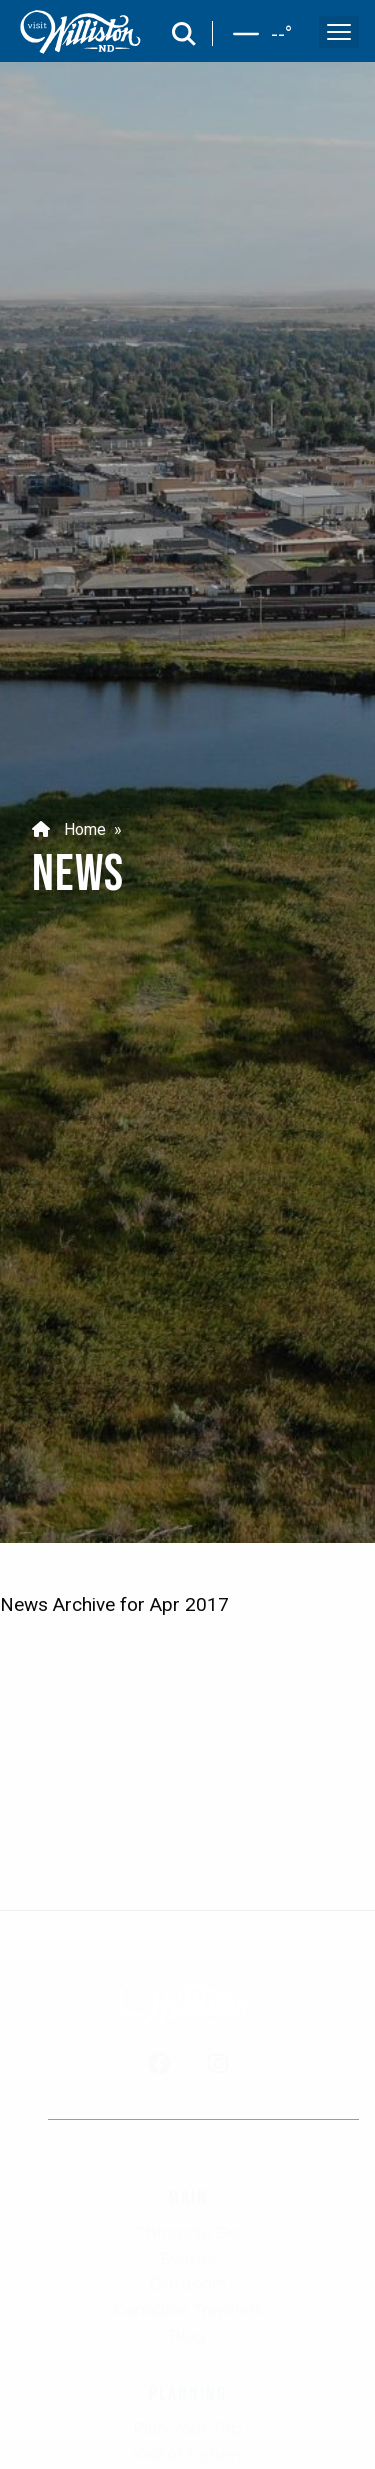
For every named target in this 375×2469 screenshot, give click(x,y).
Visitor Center (188, 2454)
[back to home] (81, 32)
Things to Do (188, 2232)
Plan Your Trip (187, 2428)
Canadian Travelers (188, 2309)
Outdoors (188, 2283)
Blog (187, 2335)
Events (188, 2258)
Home (69, 828)
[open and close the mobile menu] (339, 32)
